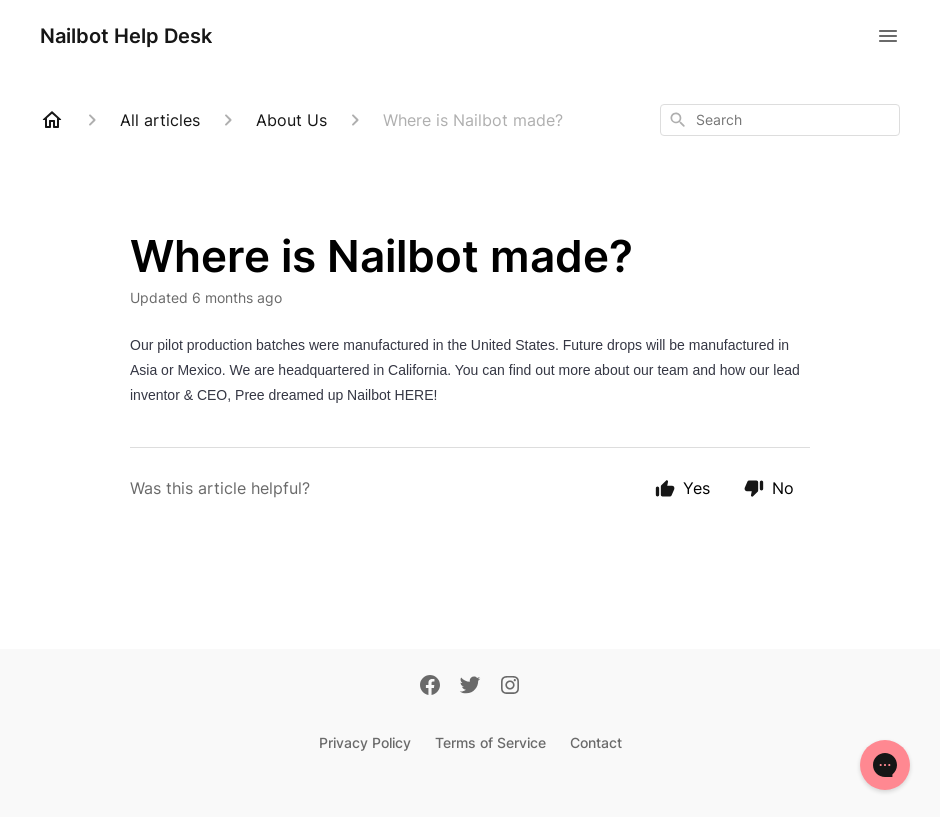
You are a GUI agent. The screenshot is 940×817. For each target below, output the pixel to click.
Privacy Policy (365, 742)
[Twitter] (470, 687)
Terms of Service (490, 742)
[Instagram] (510, 687)
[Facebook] (430, 687)
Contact (596, 742)
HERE (414, 395)
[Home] (52, 120)
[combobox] (780, 120)
